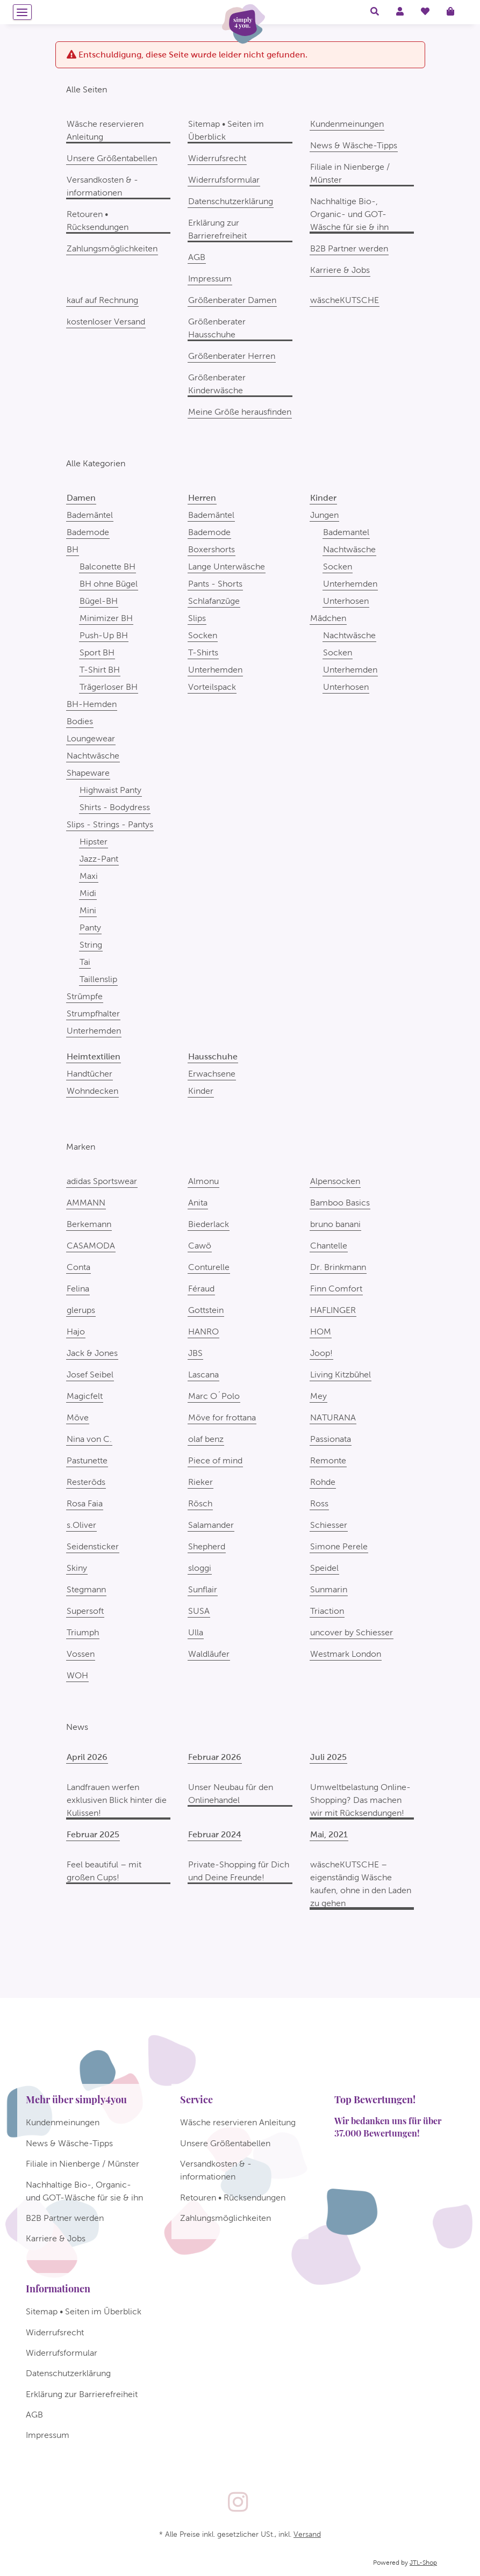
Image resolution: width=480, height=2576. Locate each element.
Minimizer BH (106, 618)
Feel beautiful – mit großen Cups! (104, 1871)
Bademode (88, 532)
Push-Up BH (104, 635)
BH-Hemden (92, 704)
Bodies (80, 721)
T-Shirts (203, 652)
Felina (78, 1288)
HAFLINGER (333, 1310)
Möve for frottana (222, 1417)
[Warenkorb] (454, 12)
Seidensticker (93, 1546)
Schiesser (328, 1524)
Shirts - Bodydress (115, 807)
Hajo (76, 1331)
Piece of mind (215, 1460)
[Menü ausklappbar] (22, 12)
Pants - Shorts (215, 583)
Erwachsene (211, 1073)
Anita (197, 1202)
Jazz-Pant (99, 858)
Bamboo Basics (340, 1202)
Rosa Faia (85, 1503)
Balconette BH (107, 566)
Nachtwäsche (93, 755)
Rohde (322, 1482)
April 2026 (87, 1757)
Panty (90, 927)
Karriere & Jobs (340, 270)
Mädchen (328, 618)
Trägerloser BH (109, 686)
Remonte (328, 1460)
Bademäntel (90, 514)
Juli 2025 (328, 1757)
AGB (196, 257)
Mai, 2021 (329, 1834)
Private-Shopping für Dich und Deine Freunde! (238, 1871)
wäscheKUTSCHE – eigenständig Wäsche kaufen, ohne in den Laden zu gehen (360, 1884)
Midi (88, 893)
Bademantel (346, 532)
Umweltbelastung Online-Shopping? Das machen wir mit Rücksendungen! (360, 1800)
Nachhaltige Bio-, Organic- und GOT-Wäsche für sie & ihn (349, 214)
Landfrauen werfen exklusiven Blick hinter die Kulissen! (117, 1800)
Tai (85, 961)
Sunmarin (328, 1589)
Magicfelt (85, 1396)
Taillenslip (98, 979)
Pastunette (87, 1460)
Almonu (203, 1181)
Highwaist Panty (110, 790)
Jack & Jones (92, 1353)
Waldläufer (209, 1653)
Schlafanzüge (214, 600)
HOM (320, 1331)
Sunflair (202, 1589)
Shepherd (206, 1546)
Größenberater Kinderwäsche (217, 384)
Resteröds (86, 1482)
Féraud (201, 1288)
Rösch (200, 1503)
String (91, 944)
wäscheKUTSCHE (344, 300)
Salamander (211, 1524)
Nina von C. (89, 1439)
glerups (81, 1310)
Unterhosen (346, 600)
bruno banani (335, 1224)
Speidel (324, 1567)
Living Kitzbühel (340, 1374)
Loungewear (91, 738)
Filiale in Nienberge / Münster (350, 173)
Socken (202, 635)
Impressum (210, 278)
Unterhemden (94, 1030)
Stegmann (86, 1589)
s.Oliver (81, 1524)
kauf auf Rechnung (102, 300)
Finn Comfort (336, 1288)
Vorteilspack (212, 686)
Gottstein (206, 1310)
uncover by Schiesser (351, 1632)
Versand (307, 2534)
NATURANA (333, 1417)
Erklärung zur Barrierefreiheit (217, 229)
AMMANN (86, 1202)
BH (72, 549)
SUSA (199, 1610)
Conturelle (209, 1267)
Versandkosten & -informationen (102, 186)
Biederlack (208, 1224)
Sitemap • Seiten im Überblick (226, 130)
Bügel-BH (99, 600)
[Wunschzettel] (425, 12)
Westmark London (345, 1653)
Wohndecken (92, 1090)
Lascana (203, 1374)
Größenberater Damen (232, 300)
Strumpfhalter (93, 1013)
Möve (78, 1417)
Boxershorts (211, 549)
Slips (197, 618)
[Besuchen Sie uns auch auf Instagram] (237, 2503)
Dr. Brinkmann (338, 1267)
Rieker (200, 1482)
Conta (78, 1267)
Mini (88, 910)
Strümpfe (85, 996)
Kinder (200, 1090)
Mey (318, 1396)
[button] (375, 12)
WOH (77, 1675)
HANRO (203, 1331)
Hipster (94, 841)
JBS (195, 1353)
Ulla (195, 1632)
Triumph (83, 1632)
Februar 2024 (214, 1834)
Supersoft (85, 1610)
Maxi (89, 876)
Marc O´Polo (214, 1396)
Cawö (199, 1245)
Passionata (330, 1439)
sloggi (199, 1567)
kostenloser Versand (106, 321)
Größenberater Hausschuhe (217, 328)
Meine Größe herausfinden (239, 411)
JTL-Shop (423, 2562)
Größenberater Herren (231, 355)
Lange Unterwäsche (226, 566)
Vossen (81, 1653)
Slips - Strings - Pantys (110, 824)
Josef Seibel (90, 1374)
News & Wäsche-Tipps (353, 145)
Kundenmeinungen (347, 123)
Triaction (327, 1610)
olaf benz (206, 1439)
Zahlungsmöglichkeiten (112, 248)
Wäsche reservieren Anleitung (105, 130)
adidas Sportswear (102, 1181)
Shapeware (88, 772)
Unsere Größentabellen (112, 158)
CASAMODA (91, 1245)
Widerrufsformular (224, 179)
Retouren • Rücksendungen (97, 221)
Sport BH (97, 652)
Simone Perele (339, 1546)
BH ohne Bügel (109, 583)
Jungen (324, 514)
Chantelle (328, 1245)
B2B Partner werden (349, 248)
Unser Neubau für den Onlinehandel (230, 1794)
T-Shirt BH (100, 669)
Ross (319, 1503)
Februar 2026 (214, 1757)
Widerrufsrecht (217, 158)
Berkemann (89, 1224)
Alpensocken (335, 1181)
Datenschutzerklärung (230, 201)
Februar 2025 (93, 1834)
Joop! (321, 1353)
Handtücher (89, 1073)
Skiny (77, 1567)
